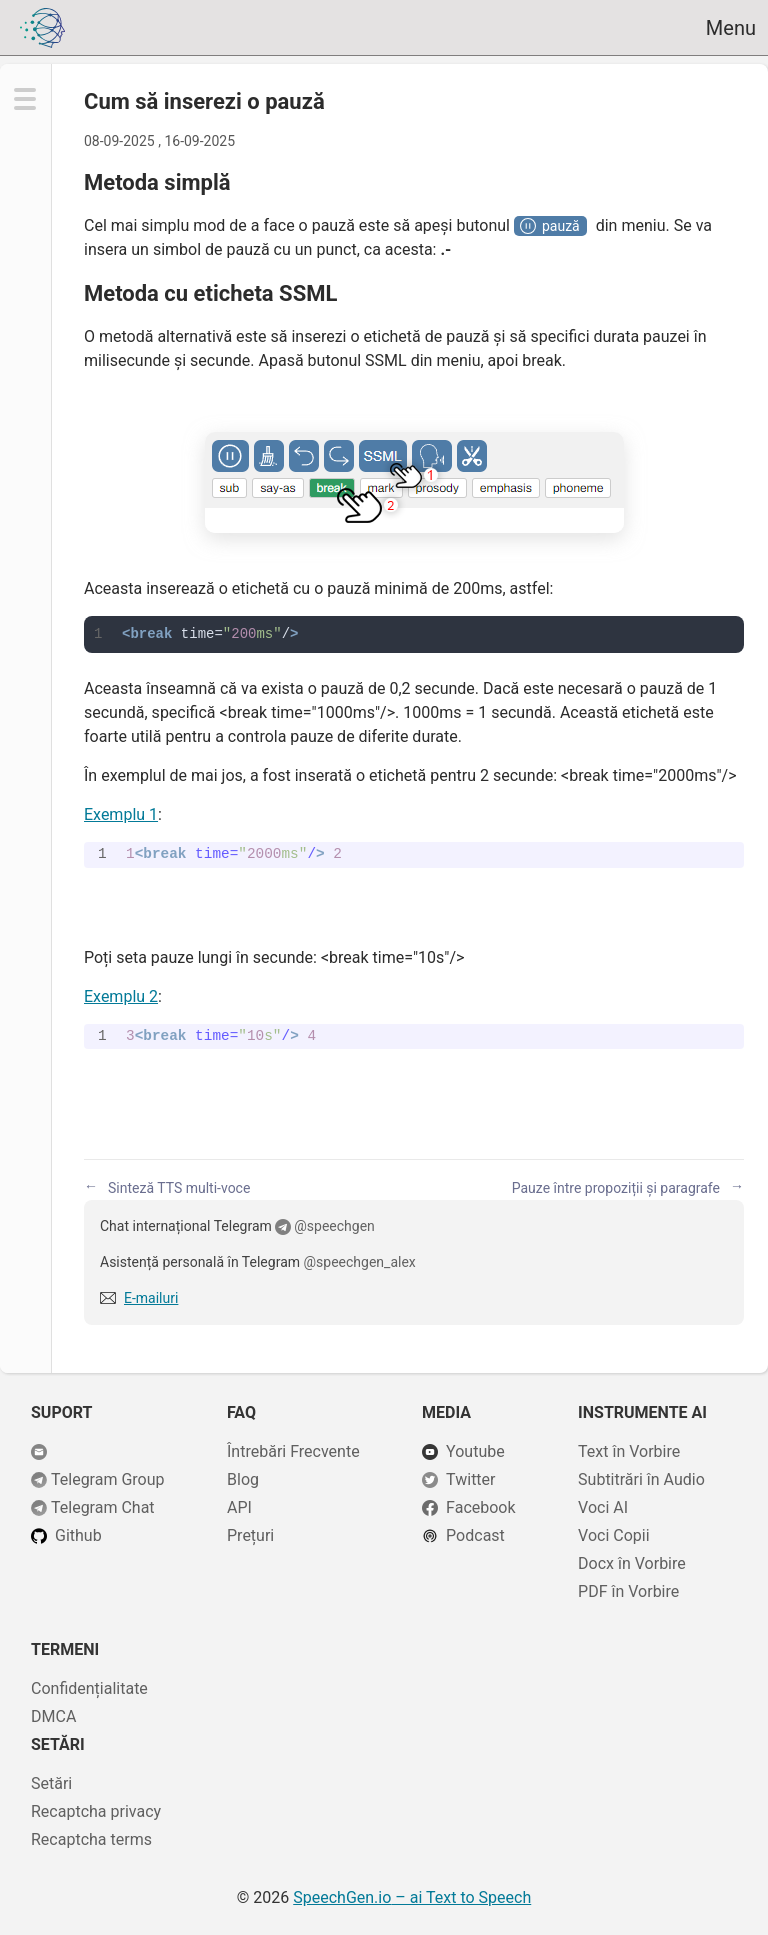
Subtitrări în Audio (641, 1479)
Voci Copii (614, 1535)
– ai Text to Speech (412, 1897)
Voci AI (603, 1507)
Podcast (475, 1535)
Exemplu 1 (121, 814)
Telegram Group (108, 1479)
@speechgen (334, 1226)
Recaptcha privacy (96, 1811)
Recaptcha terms (91, 1839)
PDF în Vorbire (628, 1591)
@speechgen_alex (360, 1262)
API (239, 1507)
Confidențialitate (89, 1688)
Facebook (480, 1507)
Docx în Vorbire (632, 1563)
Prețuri (250, 1535)
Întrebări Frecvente (293, 1451)
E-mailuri (151, 1298)
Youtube (475, 1451)
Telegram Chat (103, 1507)
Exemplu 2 (121, 996)
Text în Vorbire (629, 1451)
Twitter (470, 1479)
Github (78, 1535)
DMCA (53, 1716)
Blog (243, 1479)
